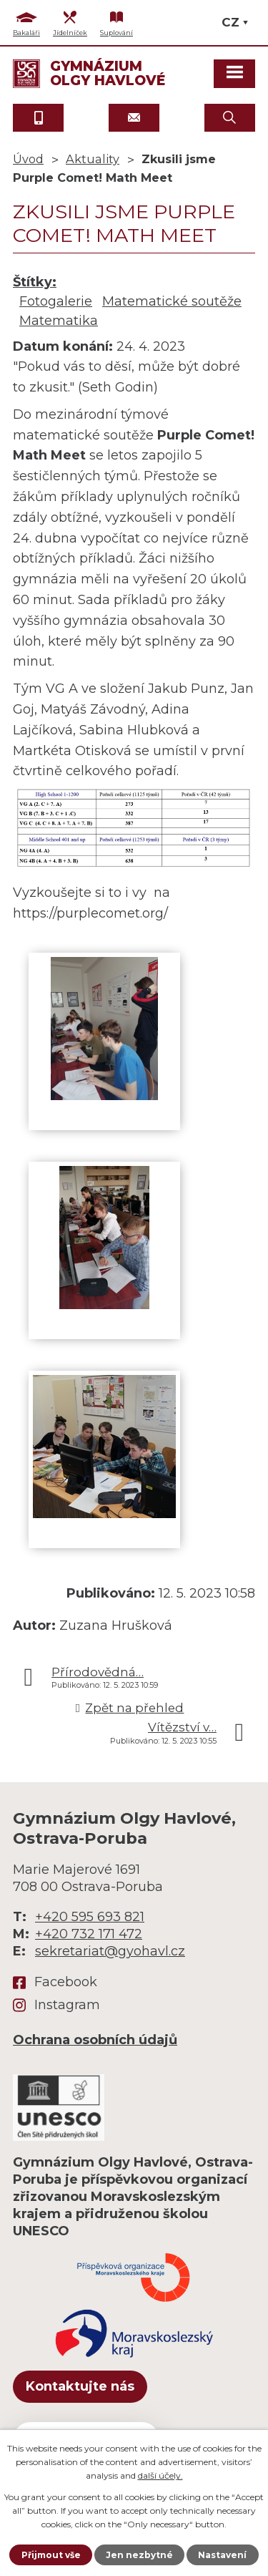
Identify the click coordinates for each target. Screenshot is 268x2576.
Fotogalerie (55, 301)
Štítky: (34, 282)
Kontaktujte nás (80, 2386)
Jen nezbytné (139, 2555)
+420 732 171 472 (88, 1934)
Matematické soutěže (172, 301)
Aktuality (92, 159)
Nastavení (222, 2555)
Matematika (58, 321)
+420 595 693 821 (89, 1917)
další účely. (160, 2475)
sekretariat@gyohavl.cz (110, 1951)
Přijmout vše (51, 2555)
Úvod (28, 159)
